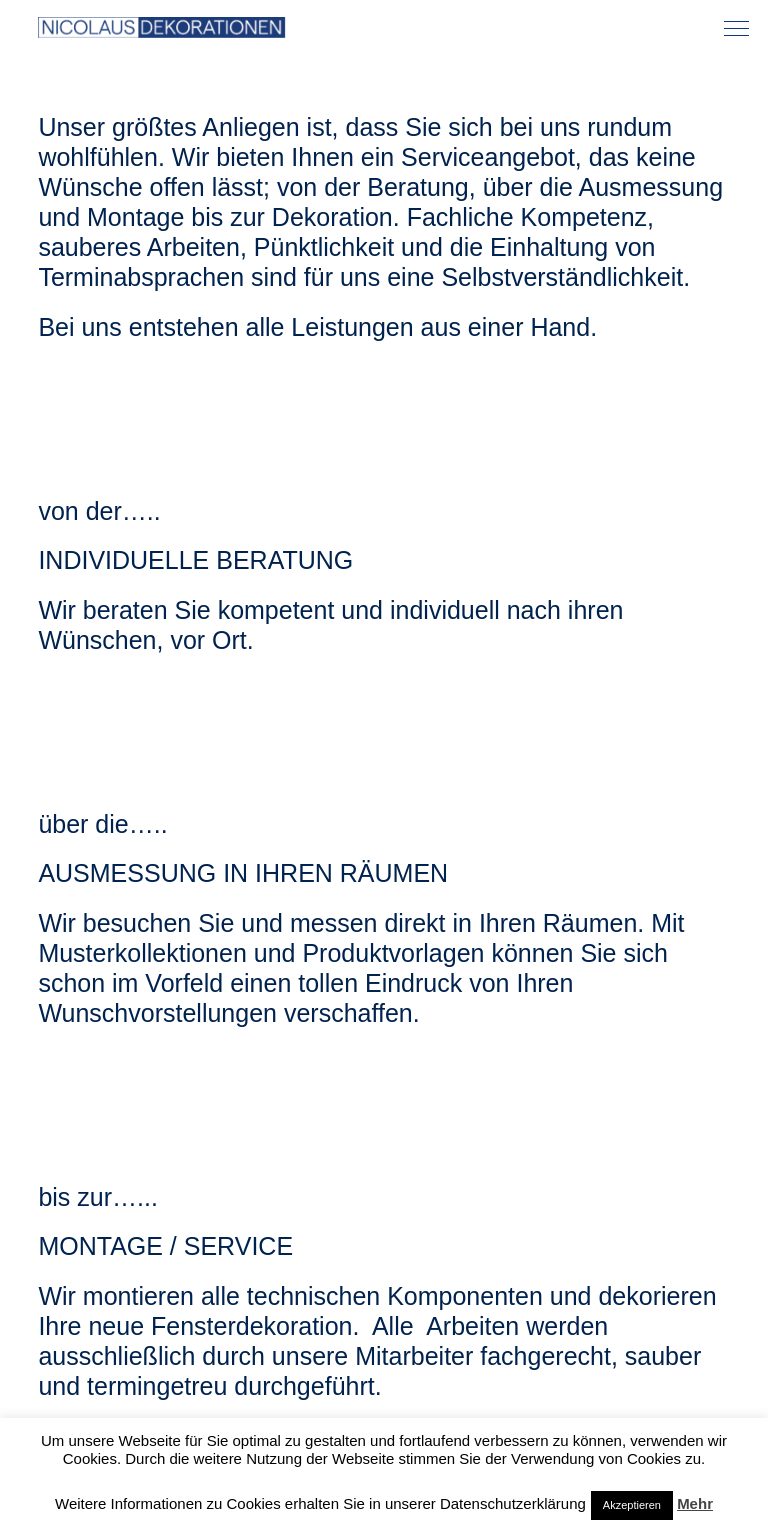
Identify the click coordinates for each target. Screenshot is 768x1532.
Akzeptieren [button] (632, 1505)
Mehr (695, 1503)
